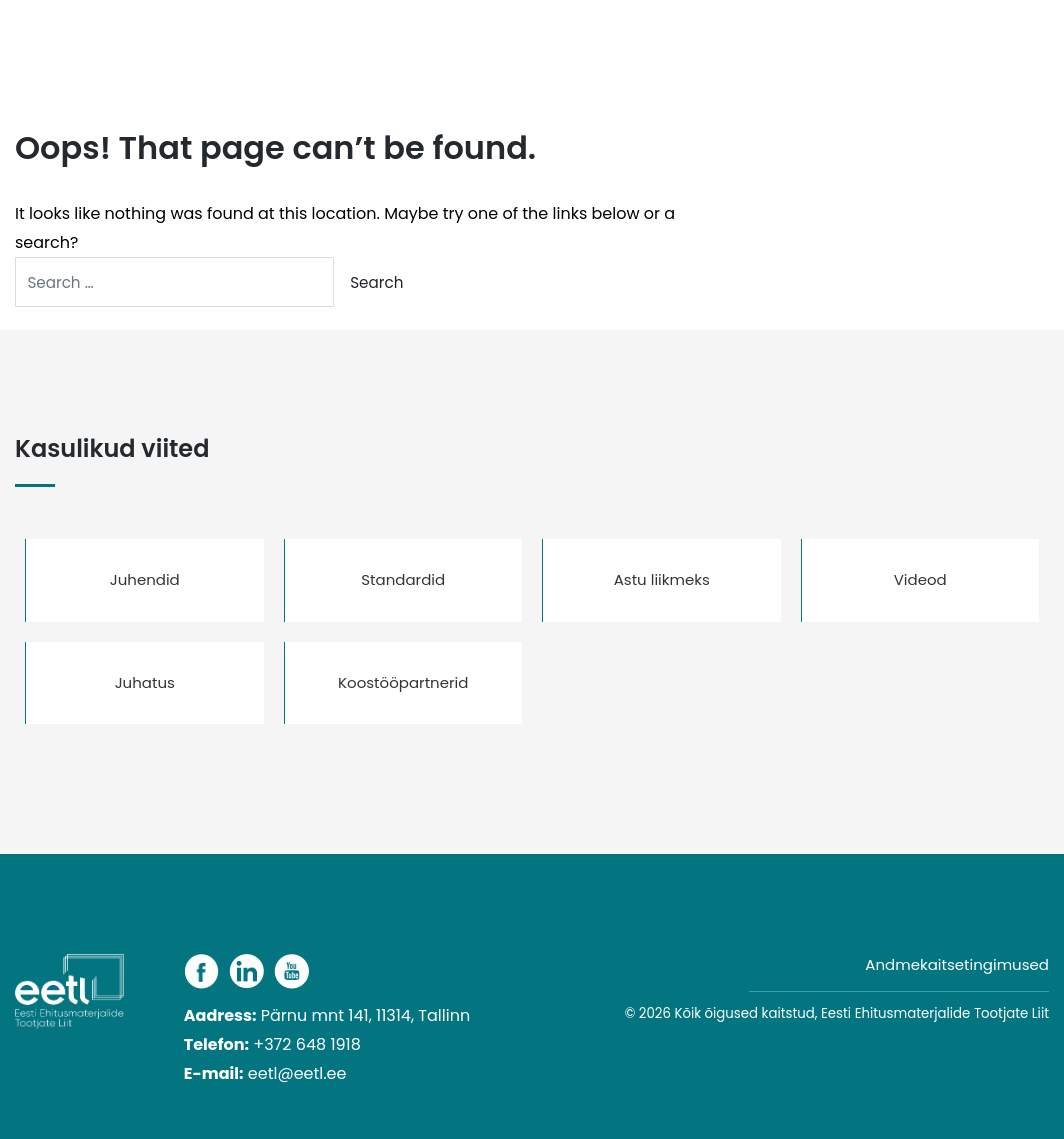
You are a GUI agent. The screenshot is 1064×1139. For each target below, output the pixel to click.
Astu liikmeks (662, 579)
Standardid (403, 579)
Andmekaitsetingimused (957, 964)
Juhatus (145, 682)
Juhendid (145, 579)
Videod (920, 579)
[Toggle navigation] (1043, 52)
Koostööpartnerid (403, 682)
